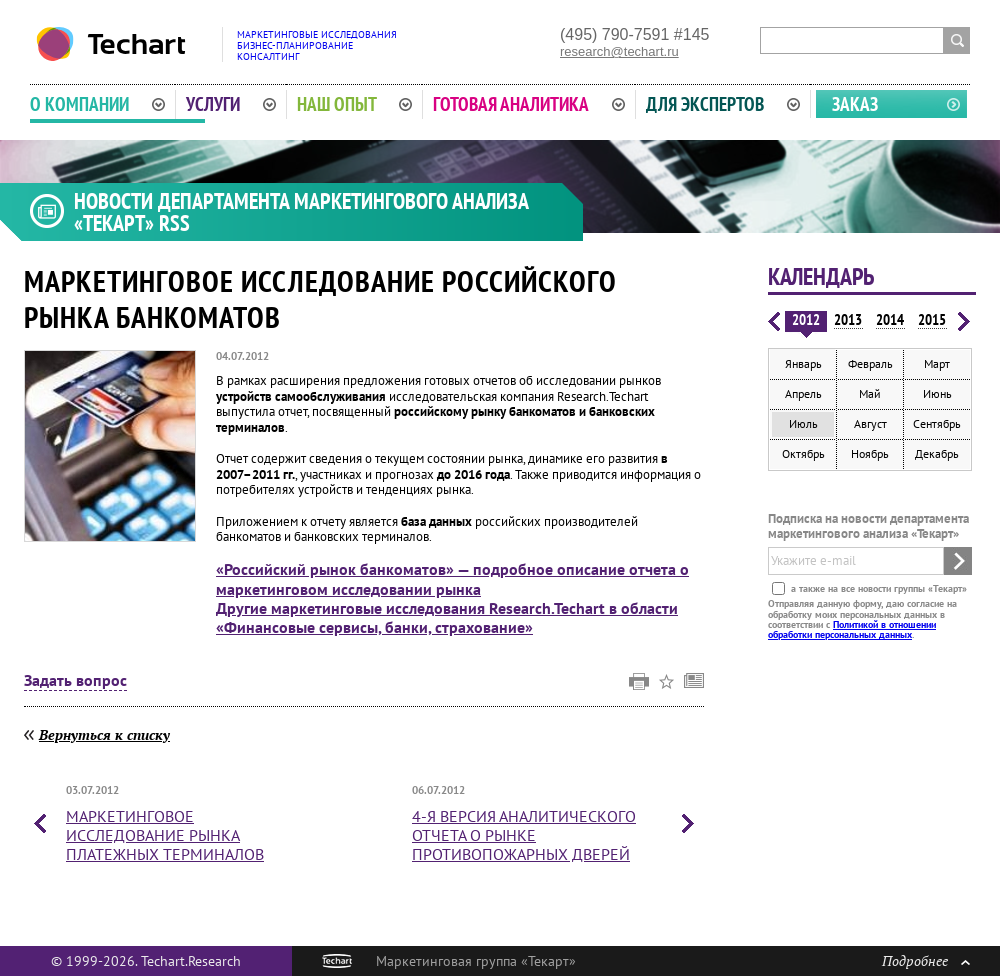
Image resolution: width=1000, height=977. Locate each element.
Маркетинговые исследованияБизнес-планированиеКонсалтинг (317, 45)
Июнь (937, 393)
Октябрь (803, 453)
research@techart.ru (619, 51)
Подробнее (926, 960)
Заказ (855, 104)
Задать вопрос (75, 681)
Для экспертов (723, 104)
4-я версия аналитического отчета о (524, 835)
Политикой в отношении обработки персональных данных (852, 629)
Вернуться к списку (104, 734)
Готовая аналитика (529, 104)
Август (870, 423)
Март (937, 363)
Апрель (803, 393)
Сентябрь (937, 423)
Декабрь (937, 453)
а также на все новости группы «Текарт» (877, 588)
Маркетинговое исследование (165, 835)
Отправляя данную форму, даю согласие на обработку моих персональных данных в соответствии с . (862, 619)
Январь (803, 363)
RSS (174, 223)
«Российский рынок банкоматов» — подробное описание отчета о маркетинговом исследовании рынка (452, 578)
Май (870, 393)
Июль (803, 423)
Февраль (870, 363)
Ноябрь (870, 453)
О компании (97, 104)
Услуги (231, 104)
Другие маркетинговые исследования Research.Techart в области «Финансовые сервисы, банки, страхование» (447, 617)
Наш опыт (355, 104)
